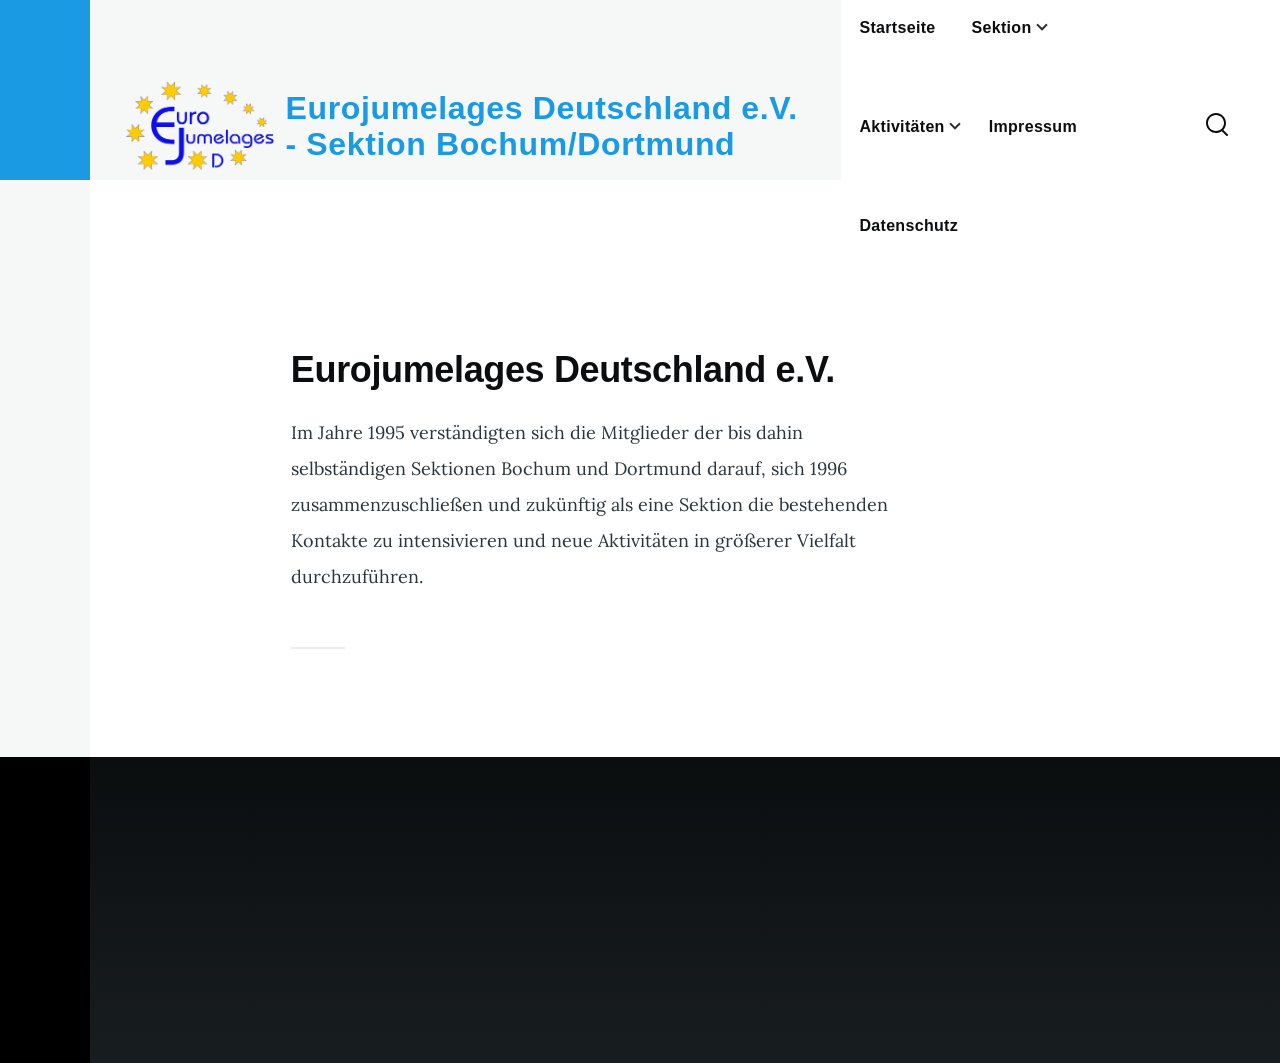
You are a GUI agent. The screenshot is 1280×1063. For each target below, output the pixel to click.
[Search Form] (1217, 126)
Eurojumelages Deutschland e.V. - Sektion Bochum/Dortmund (542, 126)
